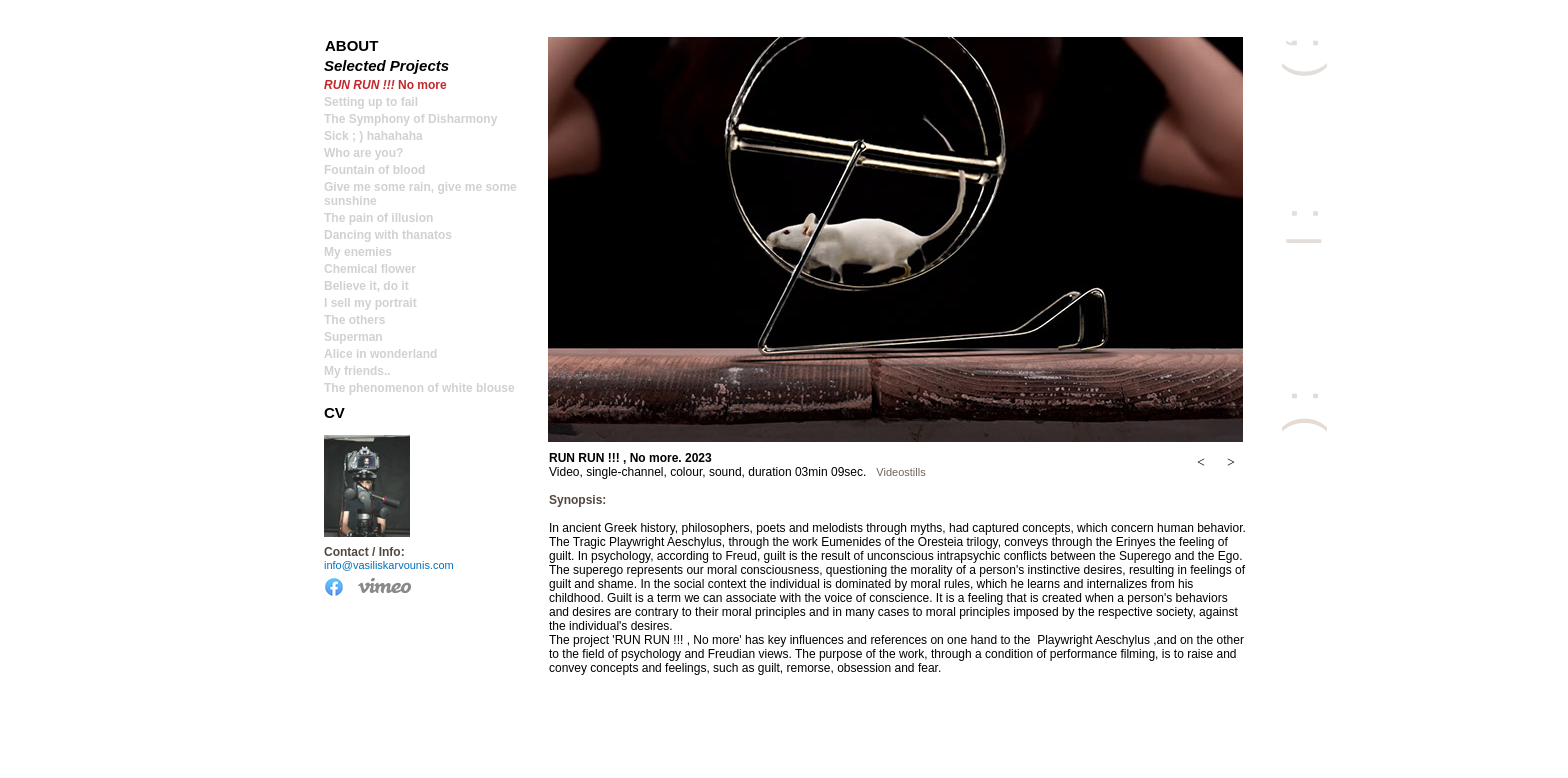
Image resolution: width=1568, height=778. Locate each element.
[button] (1201, 463)
